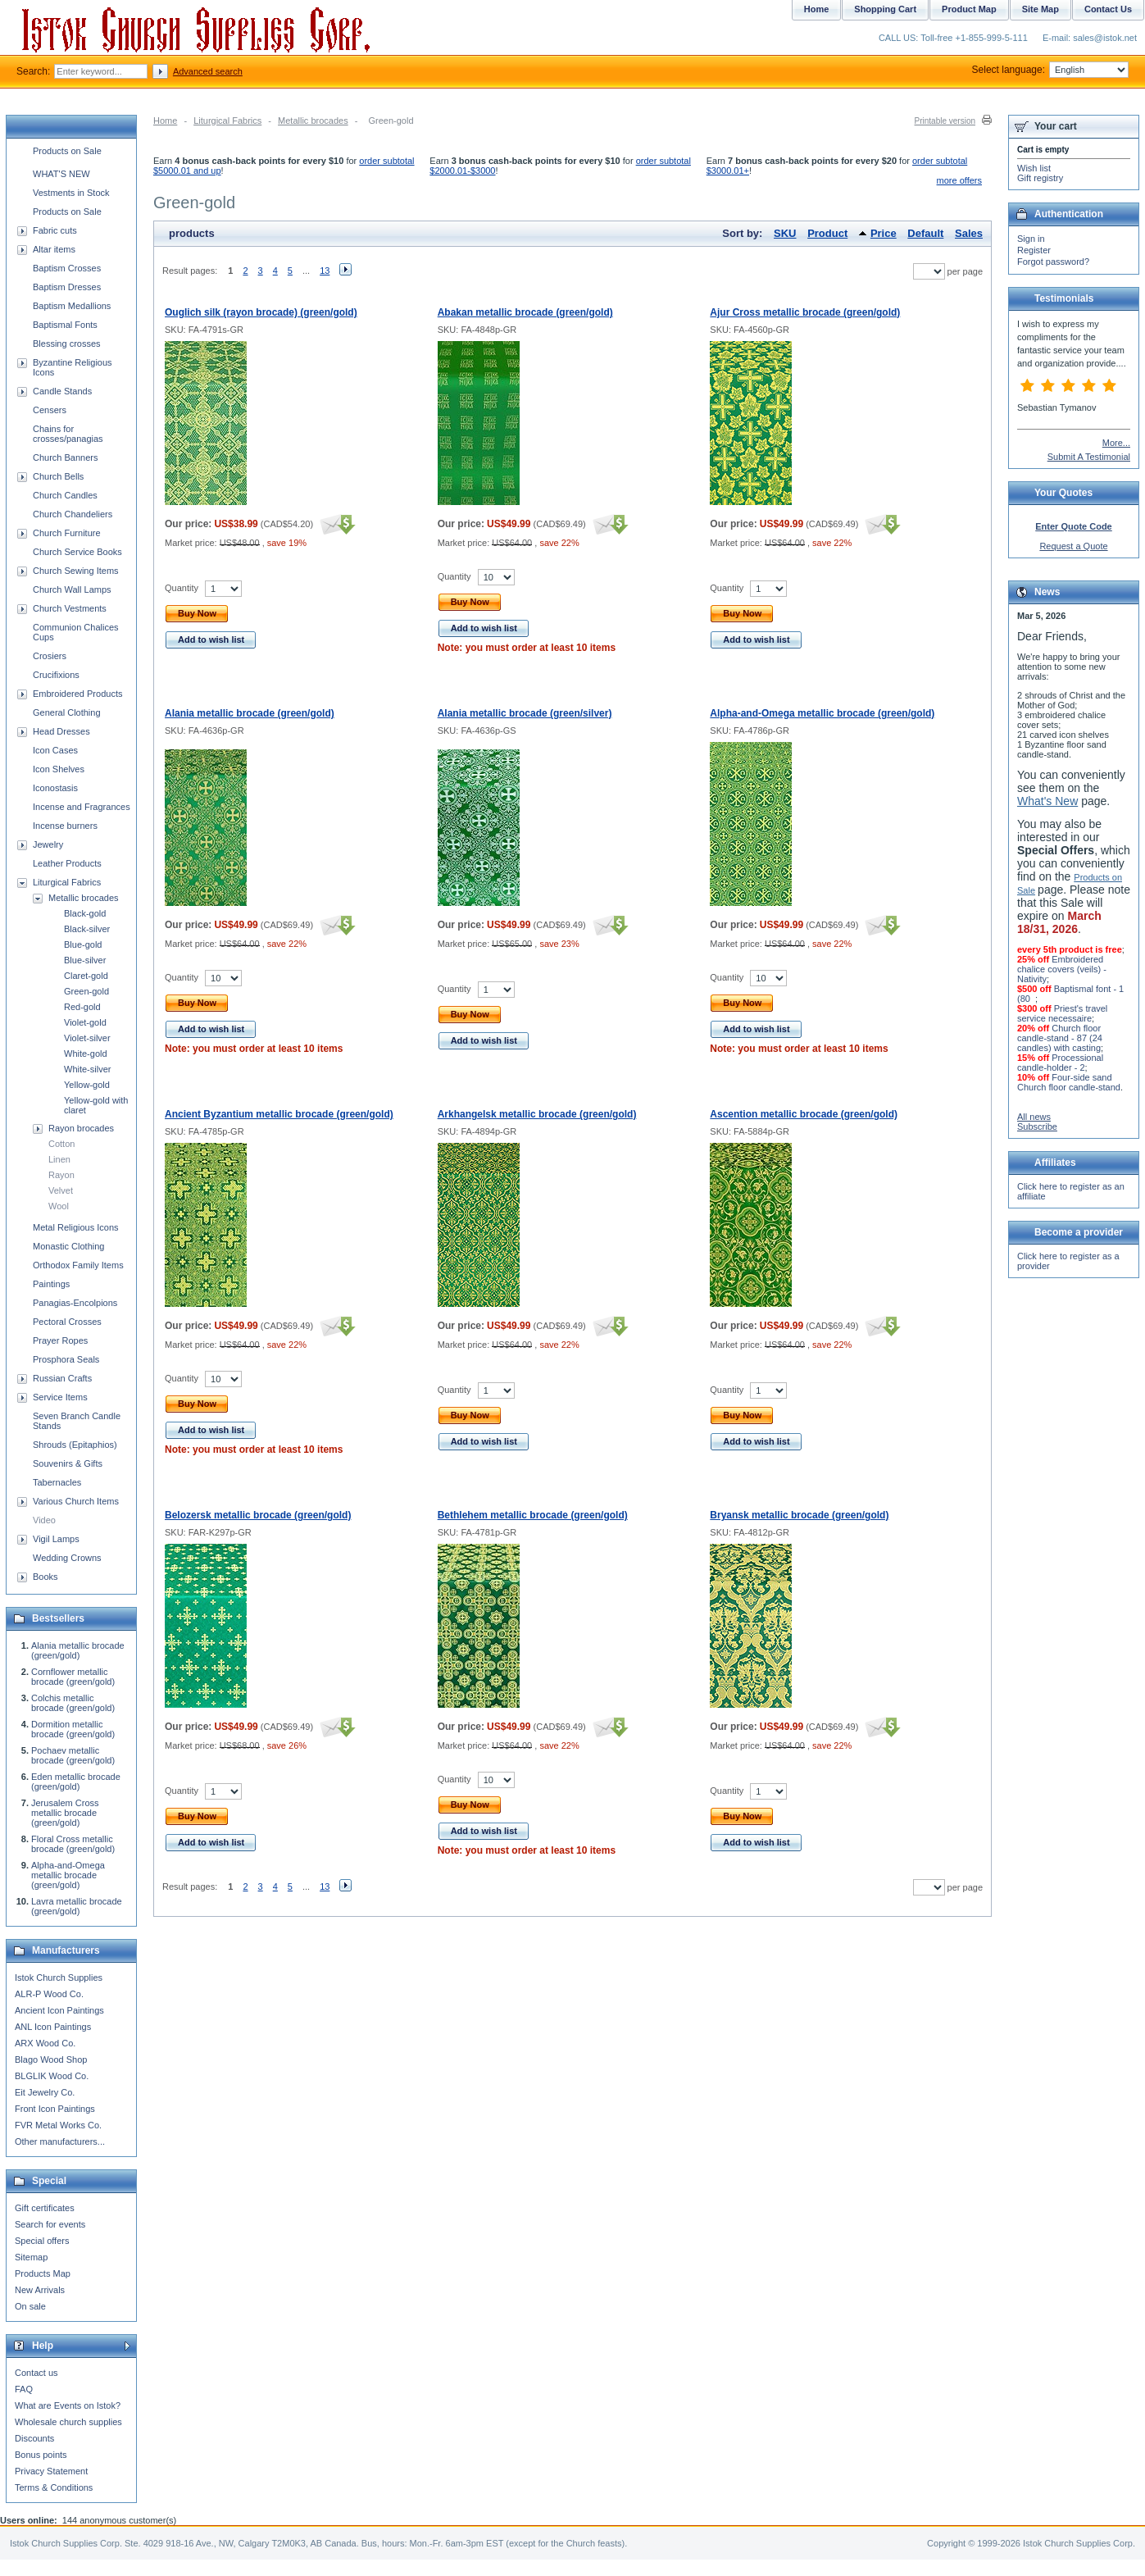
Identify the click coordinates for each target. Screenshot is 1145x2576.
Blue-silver (85, 960)
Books (45, 1577)
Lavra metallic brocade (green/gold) (76, 1906)
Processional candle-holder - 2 (1060, 1062)
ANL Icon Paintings (53, 2027)
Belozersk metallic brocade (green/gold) (258, 1515)
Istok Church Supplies (58, 1977)
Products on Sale (67, 151)
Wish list (1034, 168)
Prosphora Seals (66, 1359)
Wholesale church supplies (68, 2422)
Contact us (36, 2373)
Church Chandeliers (72, 514)
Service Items (60, 1397)
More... (1116, 443)
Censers (49, 410)
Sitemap (31, 2257)
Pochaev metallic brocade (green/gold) (73, 1755)
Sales (969, 233)
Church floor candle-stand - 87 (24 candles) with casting (1059, 1038)
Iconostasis (55, 788)
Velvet (60, 1190)
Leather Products (67, 863)
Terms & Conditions (54, 2487)
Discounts (34, 2438)
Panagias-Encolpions (75, 1303)
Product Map (969, 9)
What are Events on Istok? (67, 2405)
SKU (785, 233)
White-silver (87, 1069)
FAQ (24, 2389)
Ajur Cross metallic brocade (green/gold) (805, 312)
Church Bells (58, 476)
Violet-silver (87, 1038)
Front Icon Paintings (55, 2109)
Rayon (61, 1175)
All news (1034, 1117)
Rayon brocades (81, 1128)
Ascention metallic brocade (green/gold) (803, 1114)
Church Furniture (67, 533)
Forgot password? (1053, 261)
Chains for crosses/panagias (68, 434)
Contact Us (1108, 9)
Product (827, 233)
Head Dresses (61, 731)
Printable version (945, 120)
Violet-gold (85, 1022)
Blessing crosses (67, 343)
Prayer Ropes (60, 1340)
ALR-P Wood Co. (49, 1994)
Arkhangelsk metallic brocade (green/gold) (537, 1114)
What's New (1047, 801)
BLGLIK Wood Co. (52, 2076)
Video (44, 1520)
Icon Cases (55, 750)
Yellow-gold (87, 1085)
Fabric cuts (55, 230)
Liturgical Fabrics (227, 120)
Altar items (54, 249)
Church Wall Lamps (72, 589)
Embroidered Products (77, 694)
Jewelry (48, 844)
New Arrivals (40, 2290)
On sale (30, 2306)
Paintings (51, 1284)
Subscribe (1037, 1126)
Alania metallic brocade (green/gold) (249, 713)
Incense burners (65, 826)
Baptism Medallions (72, 306)
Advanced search (208, 71)
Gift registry (1040, 178)
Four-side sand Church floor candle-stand (1068, 1082)
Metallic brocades (313, 120)
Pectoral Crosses (67, 1322)
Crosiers (49, 656)
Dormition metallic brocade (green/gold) (73, 1729)
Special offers (42, 2241)
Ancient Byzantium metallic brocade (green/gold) (279, 1114)
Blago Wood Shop (51, 2059)
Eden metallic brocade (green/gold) (75, 1781)
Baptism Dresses (67, 287)
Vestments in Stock (71, 193)
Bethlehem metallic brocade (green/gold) (533, 1515)
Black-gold (85, 913)
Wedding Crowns (67, 1558)
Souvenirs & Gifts (67, 1463)
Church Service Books (77, 552)
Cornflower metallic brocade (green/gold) (73, 1676)
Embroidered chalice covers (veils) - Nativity (1061, 969)
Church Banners (65, 457)
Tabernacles (57, 1482)
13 (324, 270)
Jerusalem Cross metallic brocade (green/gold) (65, 1812)
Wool (58, 1206)
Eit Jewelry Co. (45, 2092)
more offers (959, 180)
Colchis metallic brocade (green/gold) (73, 1703)
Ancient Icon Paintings (59, 2010)
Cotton (61, 1144)
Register (1034, 250)
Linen (59, 1159)
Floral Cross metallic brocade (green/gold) (73, 1844)
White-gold (85, 1053)
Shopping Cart (885, 9)
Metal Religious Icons (76, 1227)
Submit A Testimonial (1088, 457)
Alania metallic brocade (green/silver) (525, 713)
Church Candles (65, 495)
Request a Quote (1073, 546)
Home (165, 120)
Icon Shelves (58, 769)
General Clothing (67, 712)
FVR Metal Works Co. (58, 2125)
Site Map (1040, 9)
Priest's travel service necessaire (1062, 1013)
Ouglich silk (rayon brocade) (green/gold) (261, 312)
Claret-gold (86, 976)
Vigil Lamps (56, 1539)
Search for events (50, 2224)
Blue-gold (83, 944)
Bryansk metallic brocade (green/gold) (799, 1515)
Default (925, 233)
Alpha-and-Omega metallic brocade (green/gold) (822, 713)
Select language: (1050, 69)
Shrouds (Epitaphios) (75, 1445)
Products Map (42, 2273)
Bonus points (41, 2455)
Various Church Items (76, 1501)
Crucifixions (56, 675)
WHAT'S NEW (61, 174)
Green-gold (86, 991)
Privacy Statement (51, 2471)
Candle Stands (62, 391)
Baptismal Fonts (65, 325)
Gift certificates (45, 2208)
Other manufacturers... (60, 2141)
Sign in (1031, 238)
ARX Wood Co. (45, 2043)
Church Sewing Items (76, 571)
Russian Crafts (62, 1378)
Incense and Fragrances (81, 807)
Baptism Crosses (67, 268)
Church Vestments (70, 608)
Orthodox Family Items (78, 1265)
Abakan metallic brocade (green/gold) (525, 312)
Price (883, 233)
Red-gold (82, 1007)
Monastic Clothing (68, 1246)
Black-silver (87, 929)
